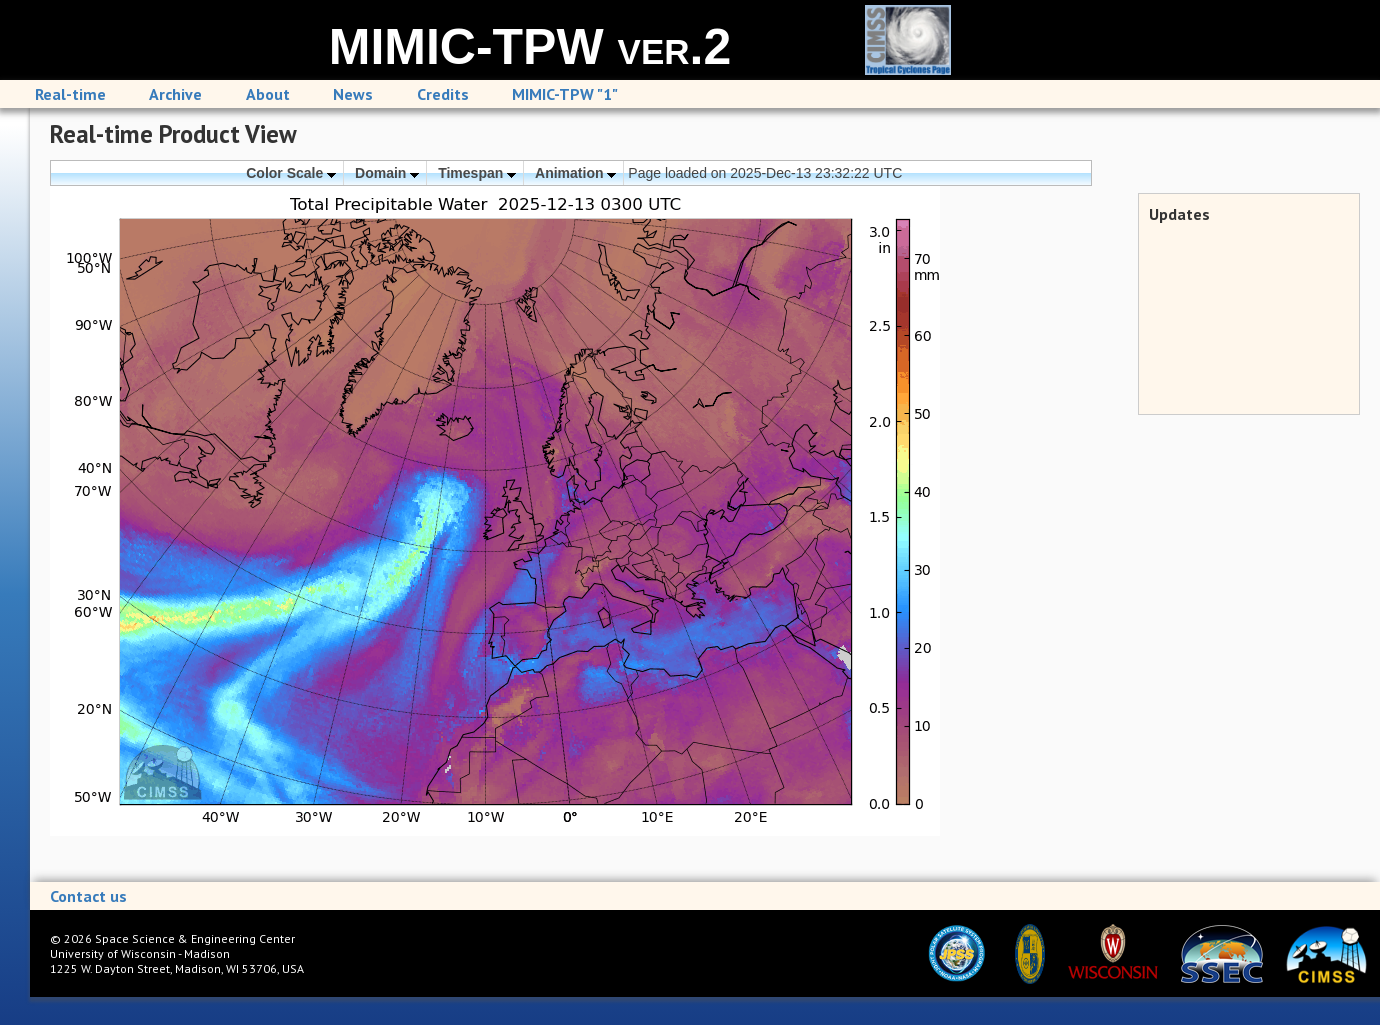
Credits (443, 94)
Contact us (88, 896)
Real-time (70, 94)
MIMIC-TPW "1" (565, 94)
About (268, 94)
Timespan (477, 173)
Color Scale (291, 173)
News (353, 94)
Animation (575, 173)
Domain (387, 173)
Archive (175, 94)
